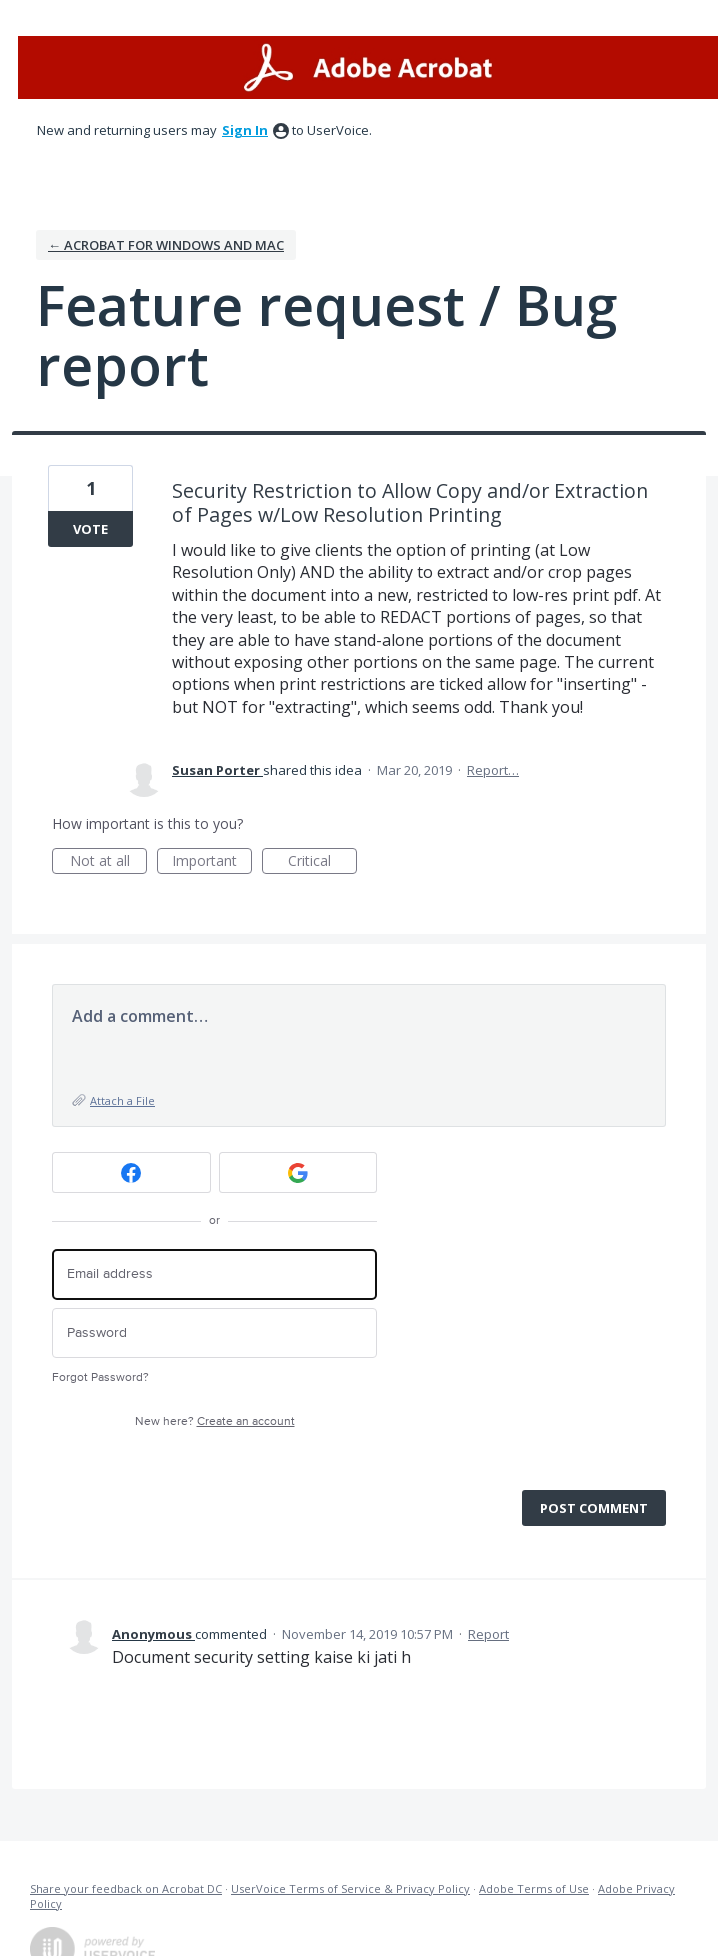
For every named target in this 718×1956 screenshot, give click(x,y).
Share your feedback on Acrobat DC (126, 1888)
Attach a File (122, 1100)
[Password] (214, 1333)
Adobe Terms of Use (534, 1888)
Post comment (594, 1508)
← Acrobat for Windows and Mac (166, 245)
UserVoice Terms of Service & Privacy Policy (350, 1888)
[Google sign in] (298, 1172)
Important (212, 862)
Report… (493, 770)
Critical (322, 862)
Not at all (109, 862)
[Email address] (214, 1274)
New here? (215, 1421)
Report (488, 1634)
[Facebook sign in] (131, 1172)
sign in (245, 130)
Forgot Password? (100, 1377)
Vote (90, 529)
